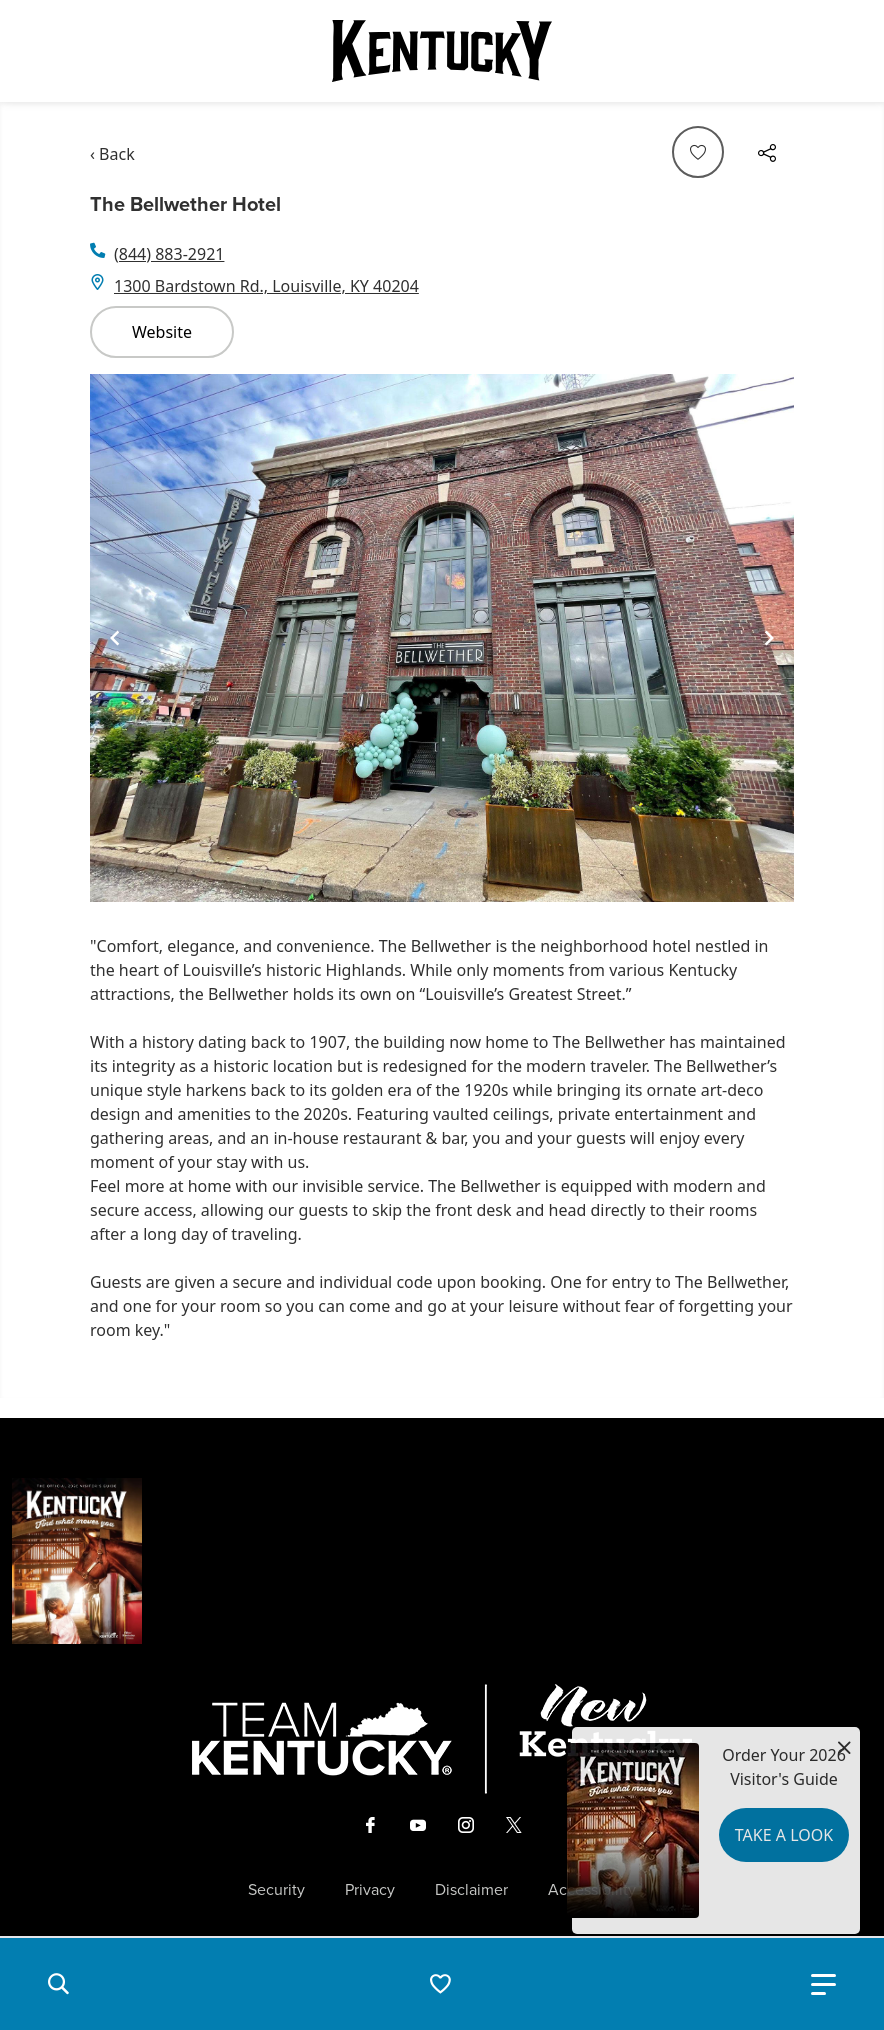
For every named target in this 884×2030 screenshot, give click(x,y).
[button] (58, 1984)
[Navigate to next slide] (769, 638)
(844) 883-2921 (169, 254)
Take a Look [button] (784, 1835)
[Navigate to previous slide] (115, 638)
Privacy (370, 1890)
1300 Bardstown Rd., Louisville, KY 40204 (266, 286)
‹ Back (112, 154)
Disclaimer (471, 1890)
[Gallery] (442, 638)
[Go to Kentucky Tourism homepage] (442, 51)
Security (276, 1890)
